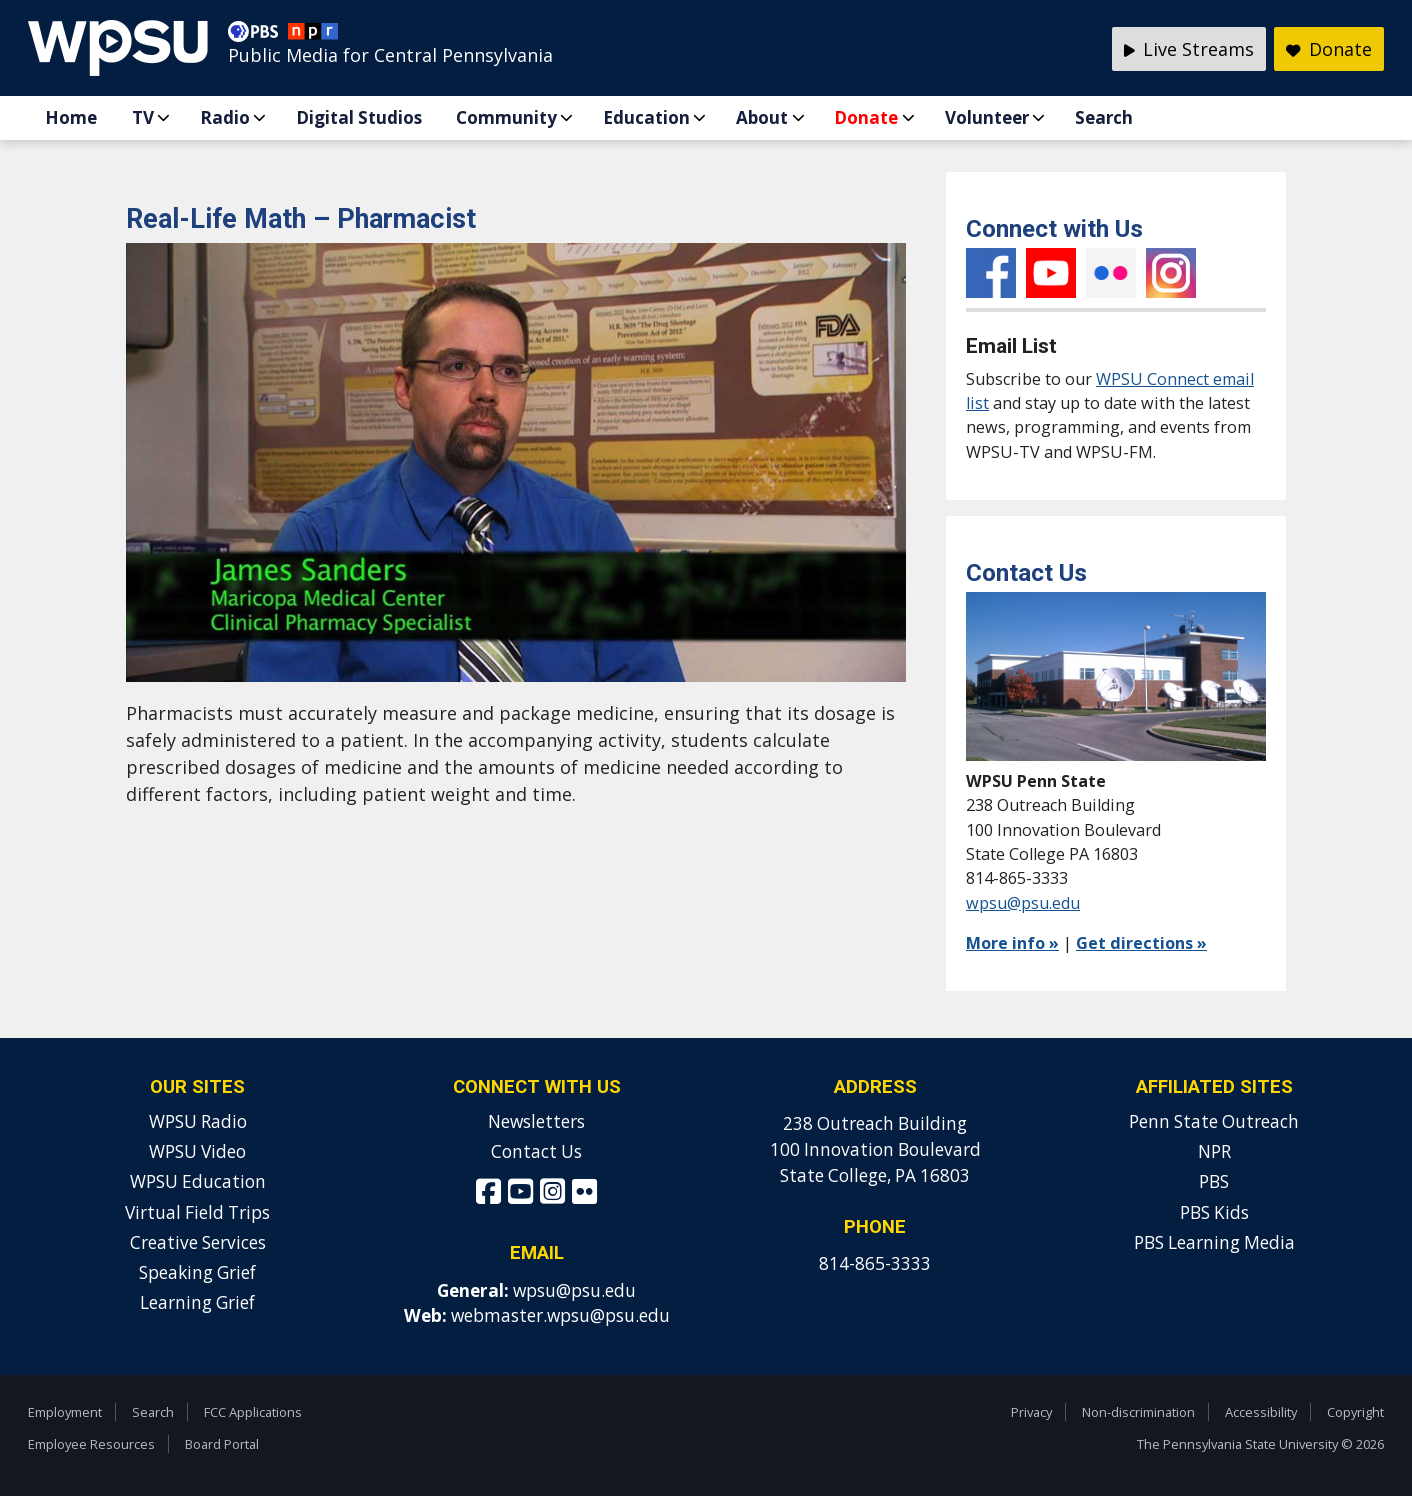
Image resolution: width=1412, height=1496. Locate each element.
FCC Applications (253, 1412)
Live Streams (1189, 49)
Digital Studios (359, 117)
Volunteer (987, 117)
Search (1104, 117)
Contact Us (536, 1151)
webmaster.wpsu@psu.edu (560, 1315)
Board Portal (222, 1444)
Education (646, 117)
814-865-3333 (875, 1263)
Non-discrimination (1138, 1412)
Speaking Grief (197, 1272)
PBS (1214, 1181)
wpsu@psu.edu (1023, 903)
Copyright (1355, 1412)
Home (71, 117)
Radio (225, 117)
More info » (1012, 943)
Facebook (991, 273)
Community (506, 117)
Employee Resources (91, 1444)
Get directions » (1141, 943)
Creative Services (198, 1242)
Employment (65, 1412)
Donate (866, 117)
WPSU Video (197, 1151)
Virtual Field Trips (197, 1212)
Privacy (1031, 1412)
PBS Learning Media (1214, 1242)
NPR (1214, 1151)
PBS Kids (1214, 1212)
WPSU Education (198, 1181)
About (762, 117)
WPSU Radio (198, 1121)
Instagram (1171, 273)
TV (143, 117)
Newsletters (536, 1121)
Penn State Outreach (1214, 1121)
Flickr (1111, 273)
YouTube (1051, 273)
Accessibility (1261, 1412)
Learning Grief (197, 1302)
